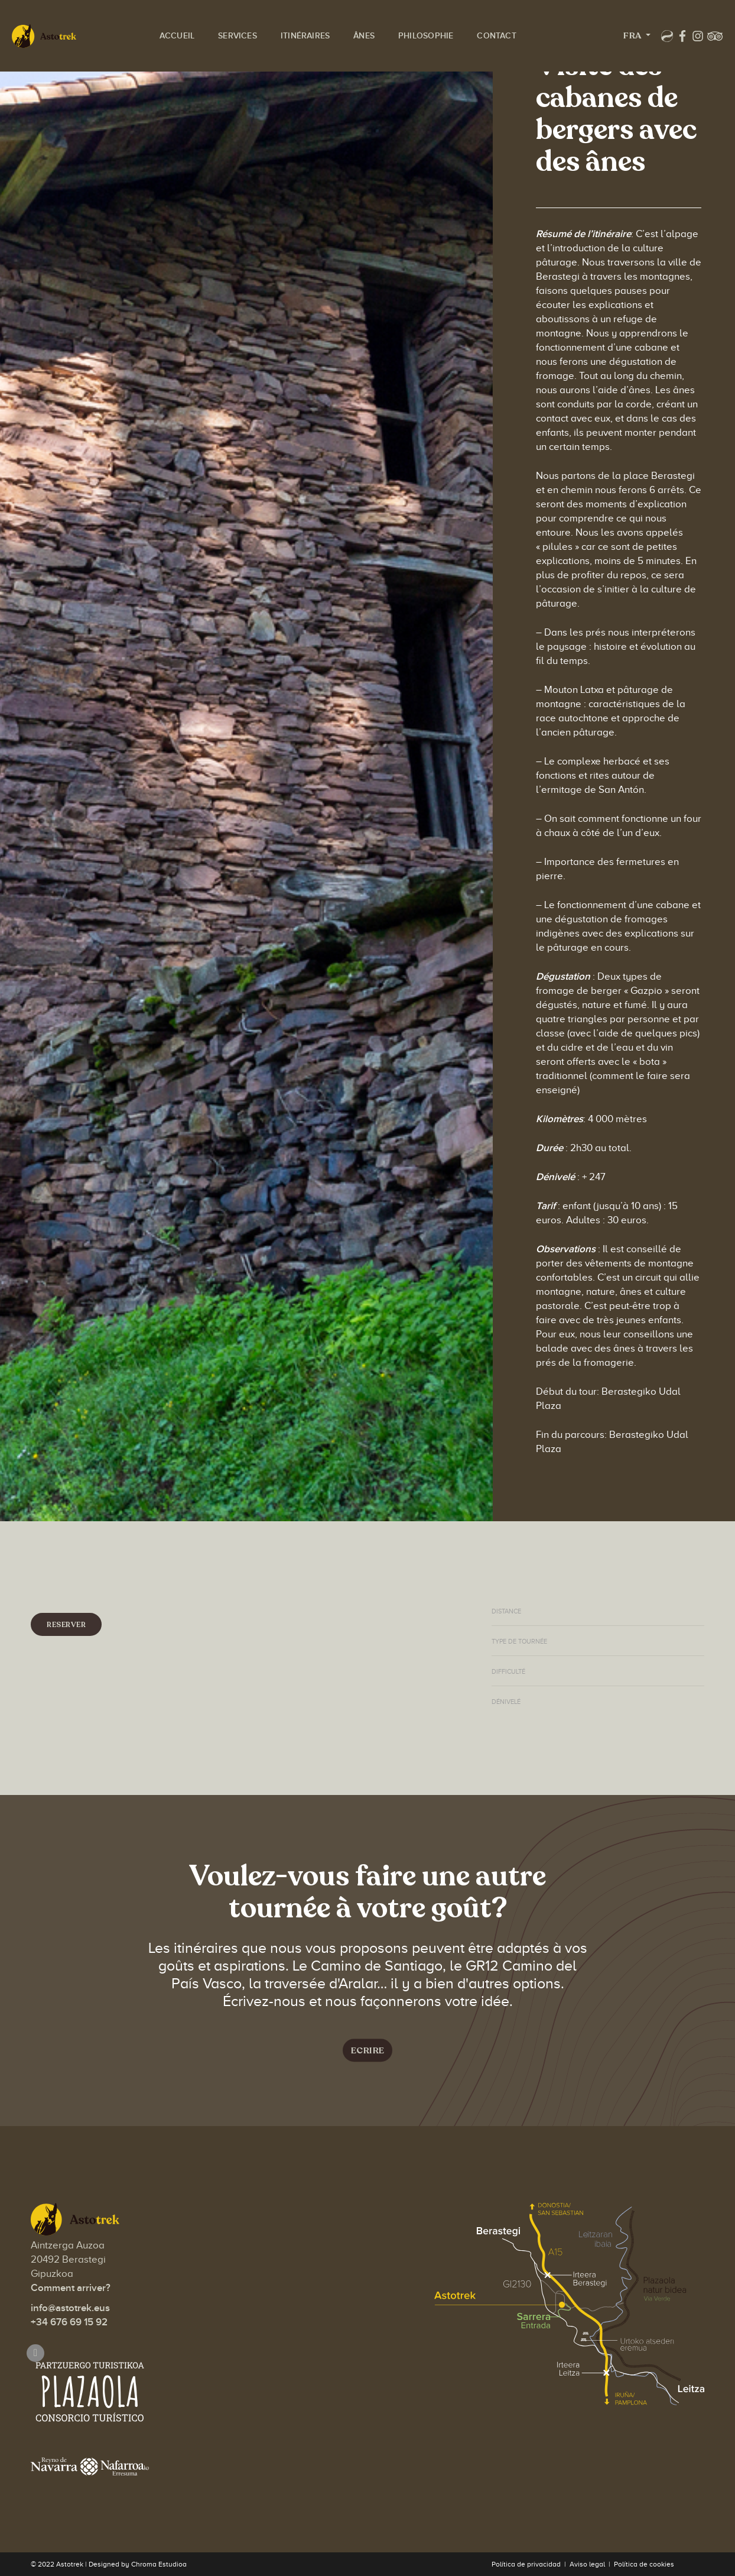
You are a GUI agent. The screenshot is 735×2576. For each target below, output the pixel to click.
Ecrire (368, 2056)
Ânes (378, 21)
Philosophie (439, 21)
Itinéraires (319, 21)
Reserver (66, 1624)
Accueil (191, 21)
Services (251, 21)
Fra (586, 42)
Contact (193, 64)
